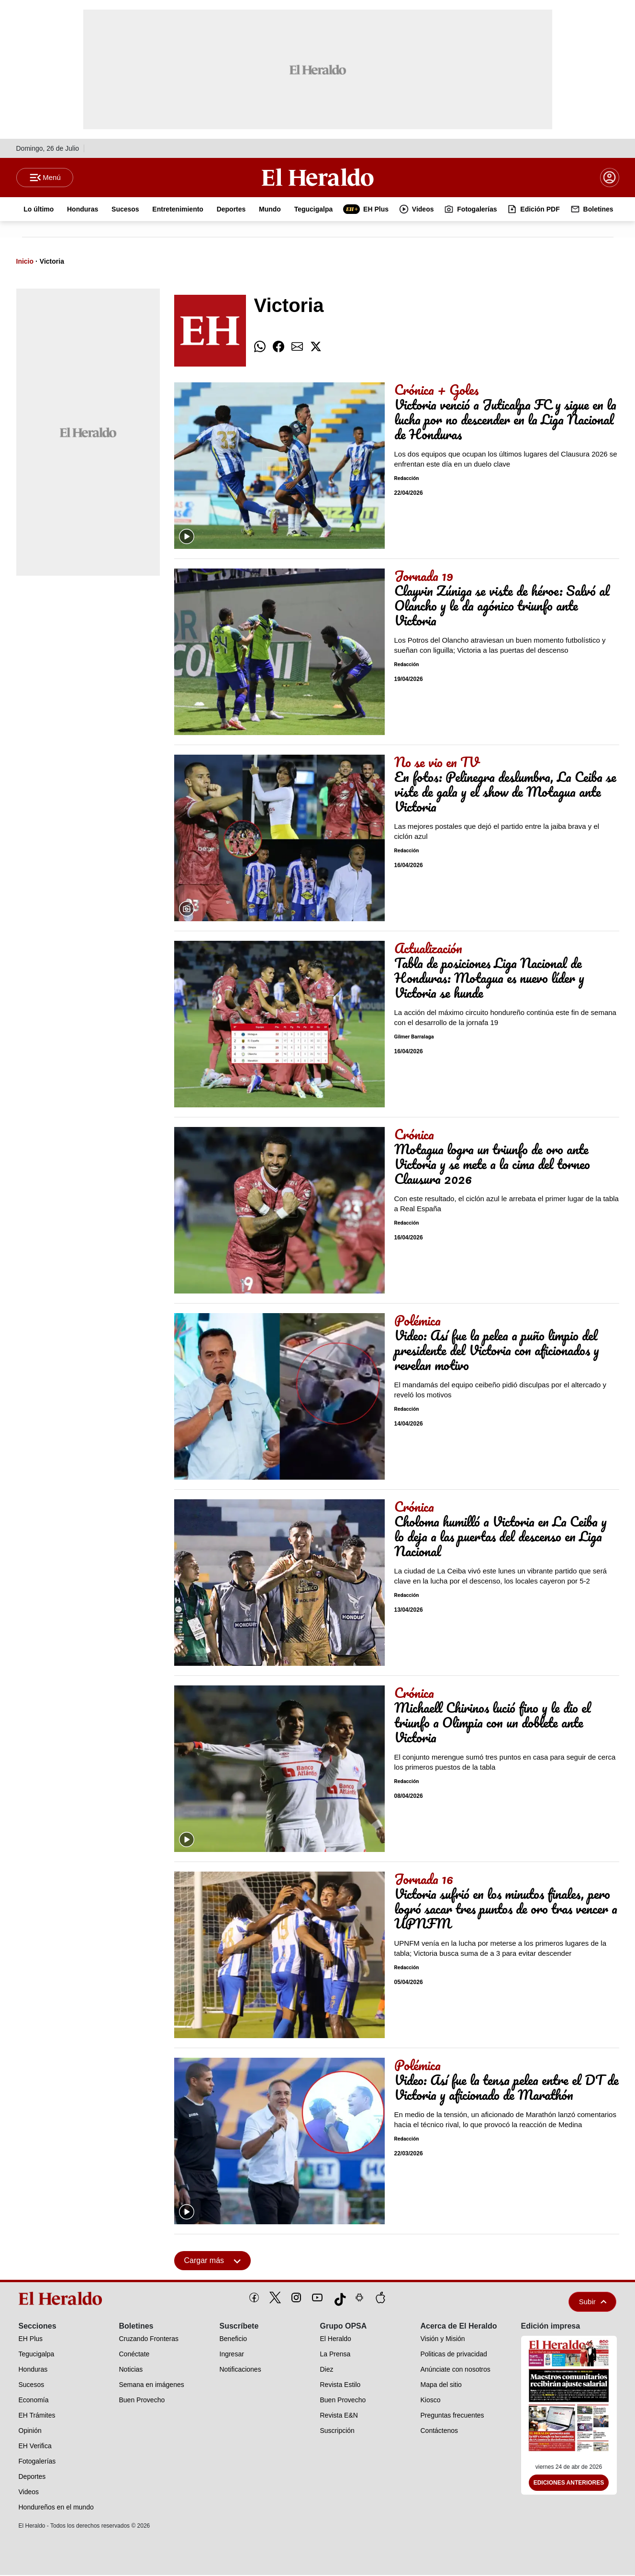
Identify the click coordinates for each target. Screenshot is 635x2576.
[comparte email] (297, 348)
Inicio (25, 262)
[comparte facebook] (278, 348)
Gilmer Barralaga (414, 1038)
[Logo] (318, 177)
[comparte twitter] (316, 348)
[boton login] (609, 178)
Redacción (406, 480)
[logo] (64, 2299)
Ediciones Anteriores (569, 2484)
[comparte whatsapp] (260, 348)
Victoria (52, 262)
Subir (593, 2302)
